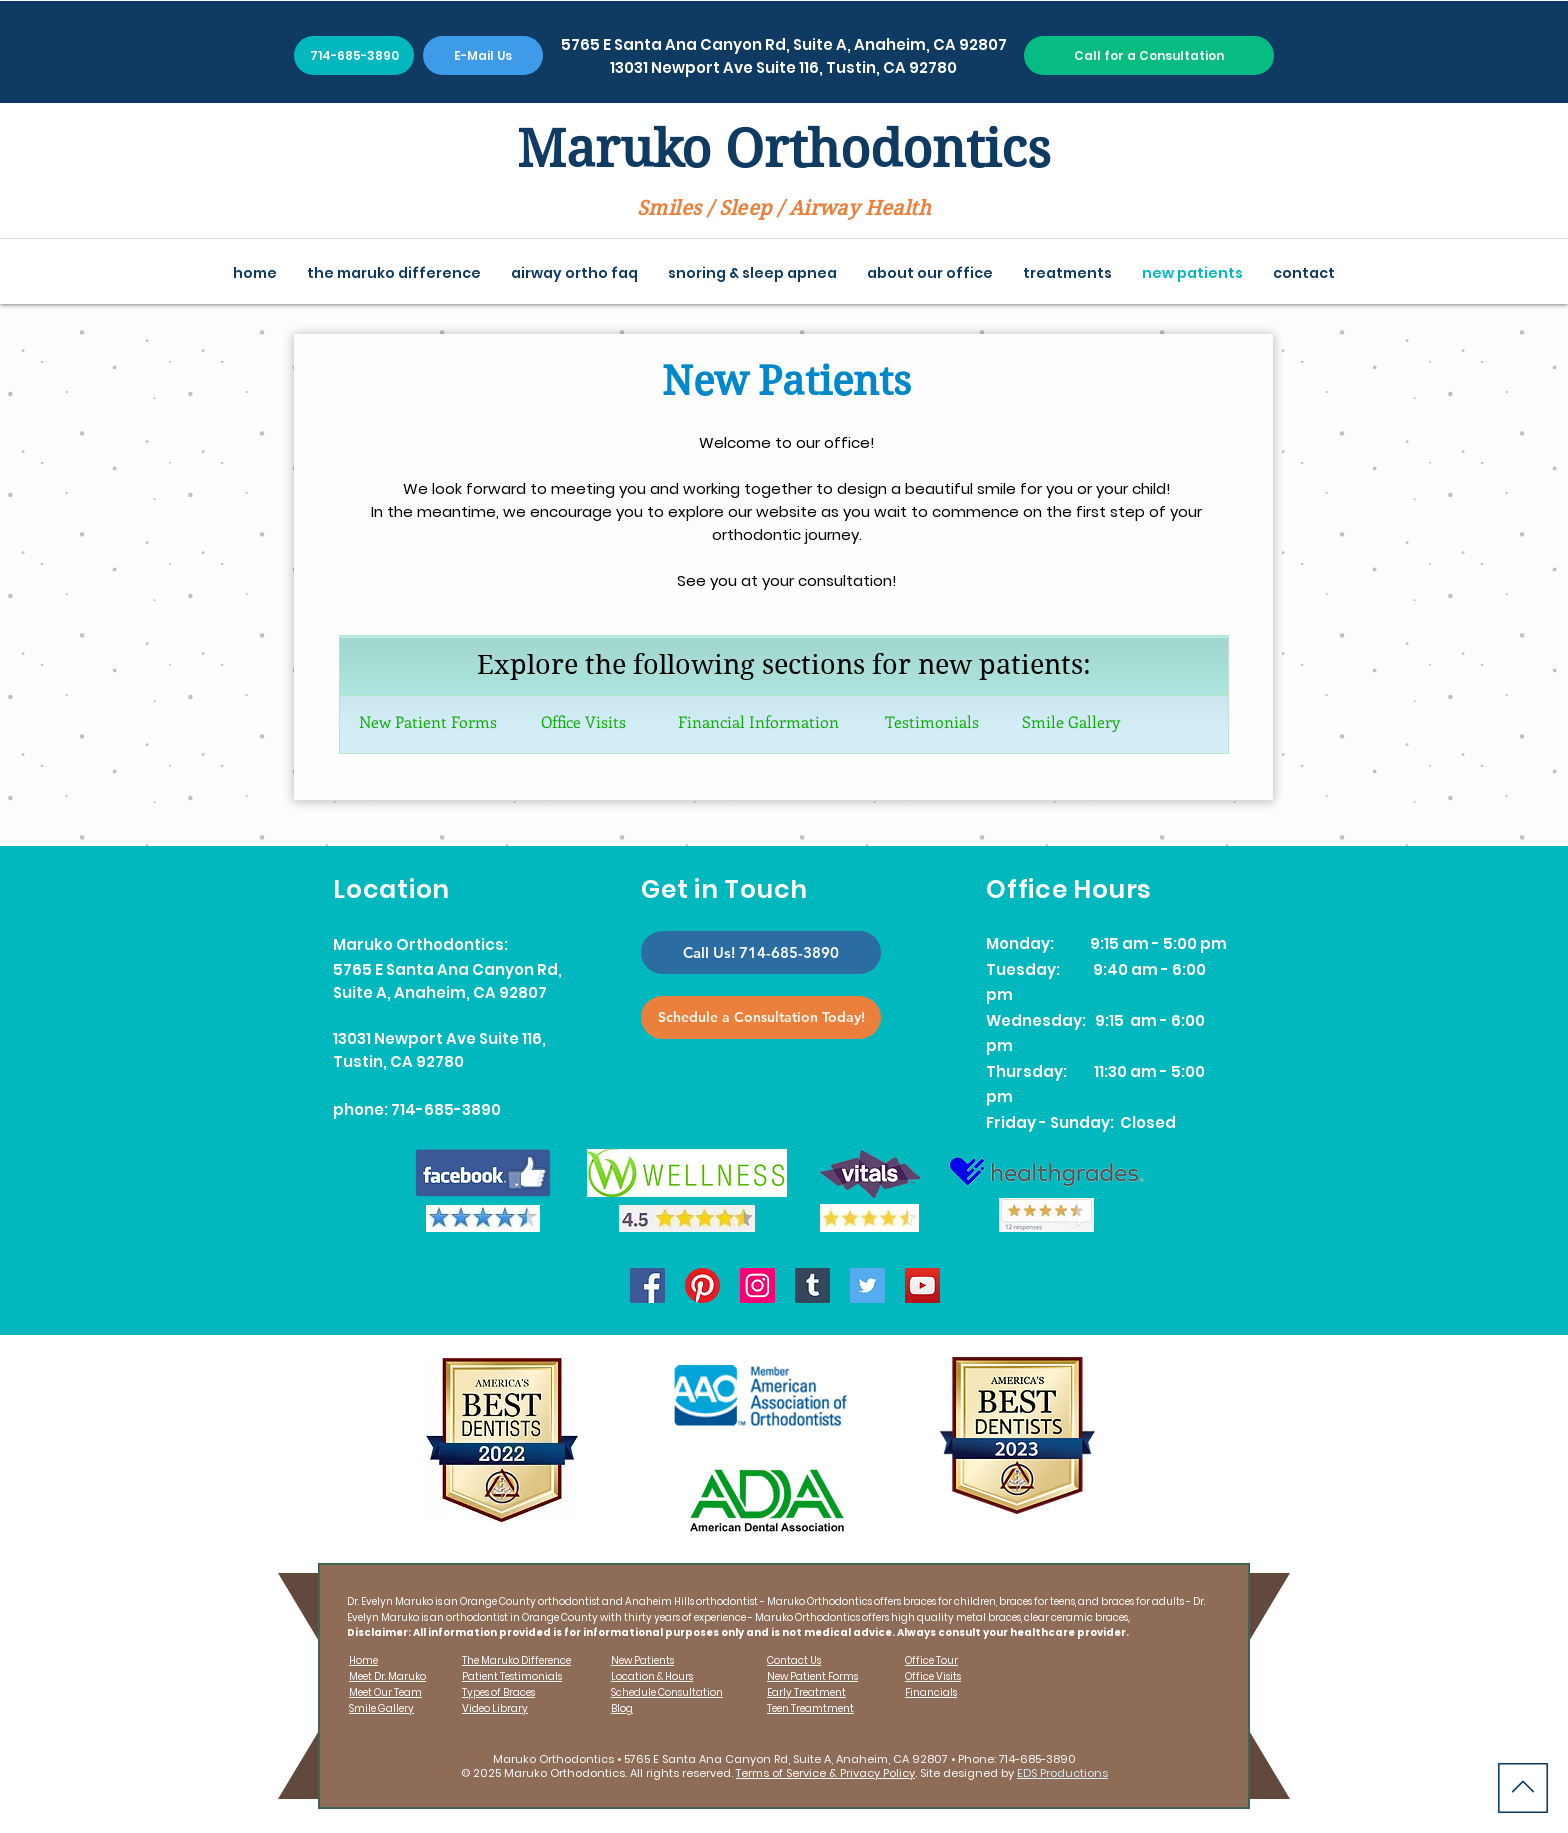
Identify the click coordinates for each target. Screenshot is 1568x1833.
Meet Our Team (385, 1692)
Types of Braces (498, 1692)
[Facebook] (647, 1285)
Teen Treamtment (810, 1708)
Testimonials (932, 721)
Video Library (495, 1708)
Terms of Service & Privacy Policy (825, 1773)
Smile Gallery (1071, 721)
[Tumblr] (812, 1285)
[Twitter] (867, 1285)
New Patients (642, 1660)
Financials (931, 1692)
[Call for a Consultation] (1149, 55)
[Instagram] (757, 1285)
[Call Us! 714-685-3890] (761, 952)
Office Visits (583, 721)
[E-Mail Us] (483, 55)
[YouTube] (922, 1285)
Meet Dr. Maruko (387, 1676)
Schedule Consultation (667, 1692)
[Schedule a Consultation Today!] (761, 1017)
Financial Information (758, 721)
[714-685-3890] (354, 55)
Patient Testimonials (512, 1676)
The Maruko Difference (516, 1660)
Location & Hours (652, 1676)
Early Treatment (806, 1692)
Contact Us (794, 1660)
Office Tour (931, 1660)
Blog (622, 1708)
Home (363, 1660)
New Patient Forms (428, 721)
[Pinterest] (702, 1285)
